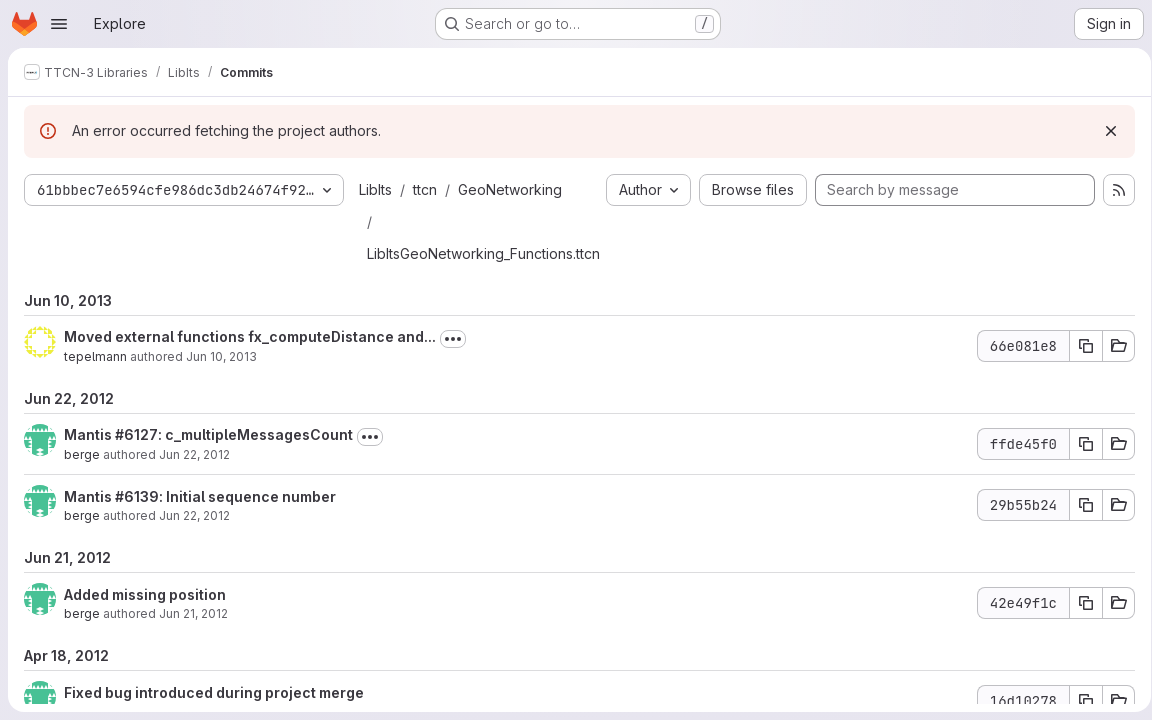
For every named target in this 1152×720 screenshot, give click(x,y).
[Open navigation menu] (59, 24)
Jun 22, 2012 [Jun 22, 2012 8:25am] (194, 515)
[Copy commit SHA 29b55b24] (1079, 505)
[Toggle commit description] (453, 339)
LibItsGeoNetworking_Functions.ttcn (483, 253)
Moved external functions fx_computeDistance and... (250, 336)
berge (82, 454)
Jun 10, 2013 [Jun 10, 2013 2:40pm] (221, 356)
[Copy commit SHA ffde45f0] (1079, 444)
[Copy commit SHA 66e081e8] (1079, 346)
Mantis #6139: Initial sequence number (200, 496)
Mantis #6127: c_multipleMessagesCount (208, 434)
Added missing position (145, 594)
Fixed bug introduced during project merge (214, 692)
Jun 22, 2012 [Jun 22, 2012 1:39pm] (194, 454)
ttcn (425, 189)
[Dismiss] (1104, 131)
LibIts (375, 189)
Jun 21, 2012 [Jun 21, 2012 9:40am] (193, 613)
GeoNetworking (510, 189)
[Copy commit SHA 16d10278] (1079, 701)
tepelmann (95, 356)
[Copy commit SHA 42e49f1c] (1079, 603)
